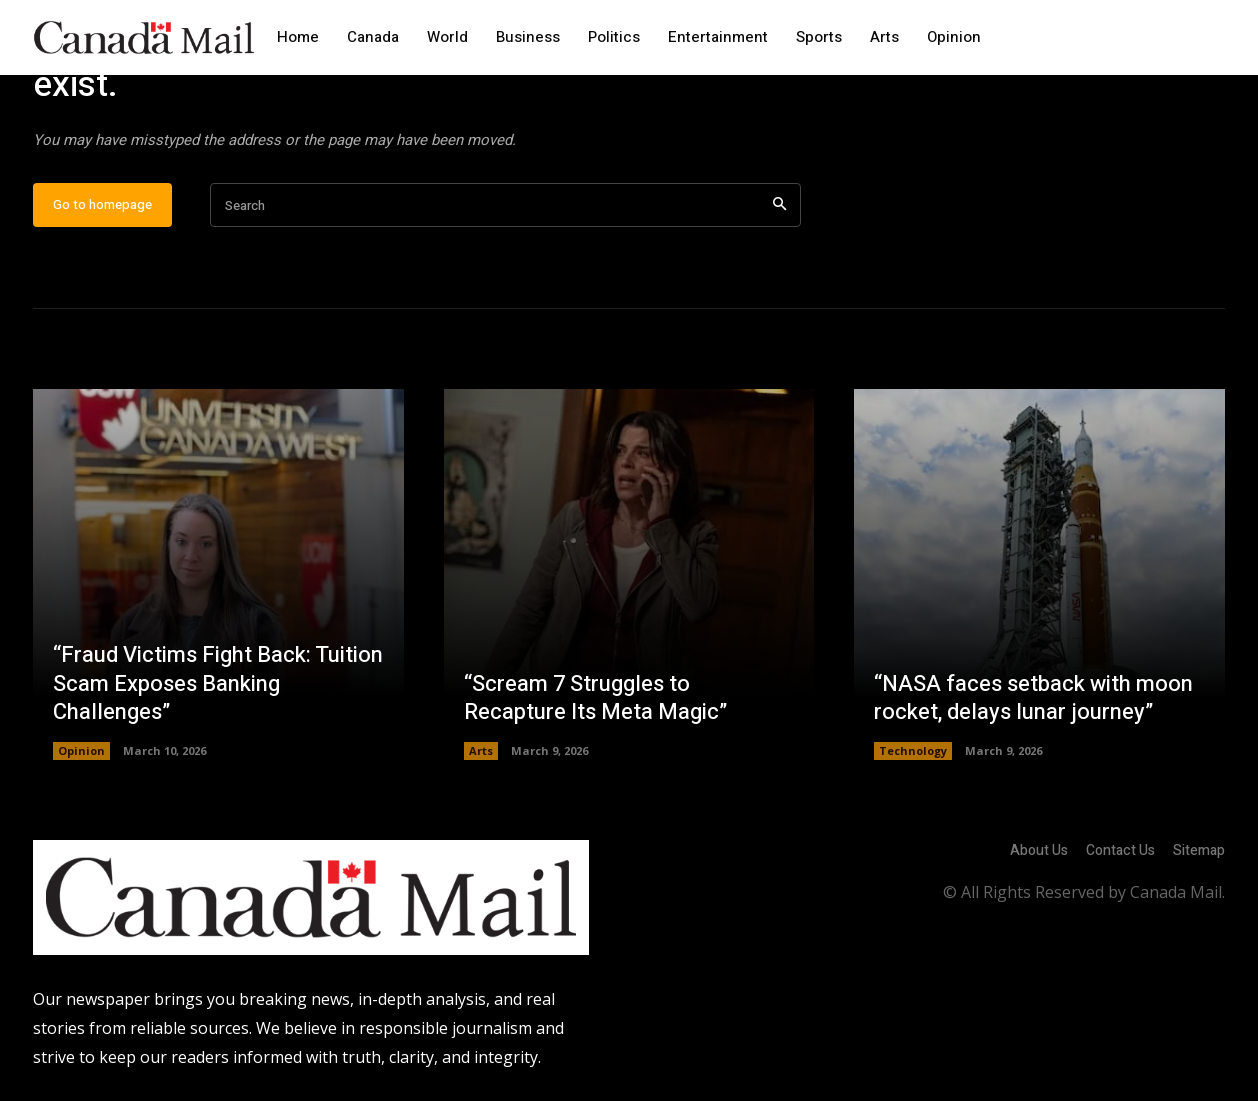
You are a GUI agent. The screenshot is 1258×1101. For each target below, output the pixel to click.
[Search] (779, 210)
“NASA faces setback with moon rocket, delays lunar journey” (1033, 703)
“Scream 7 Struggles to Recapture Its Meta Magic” (596, 703)
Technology (913, 755)
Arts (481, 755)
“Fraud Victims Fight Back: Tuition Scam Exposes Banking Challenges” (218, 688)
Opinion (81, 755)
